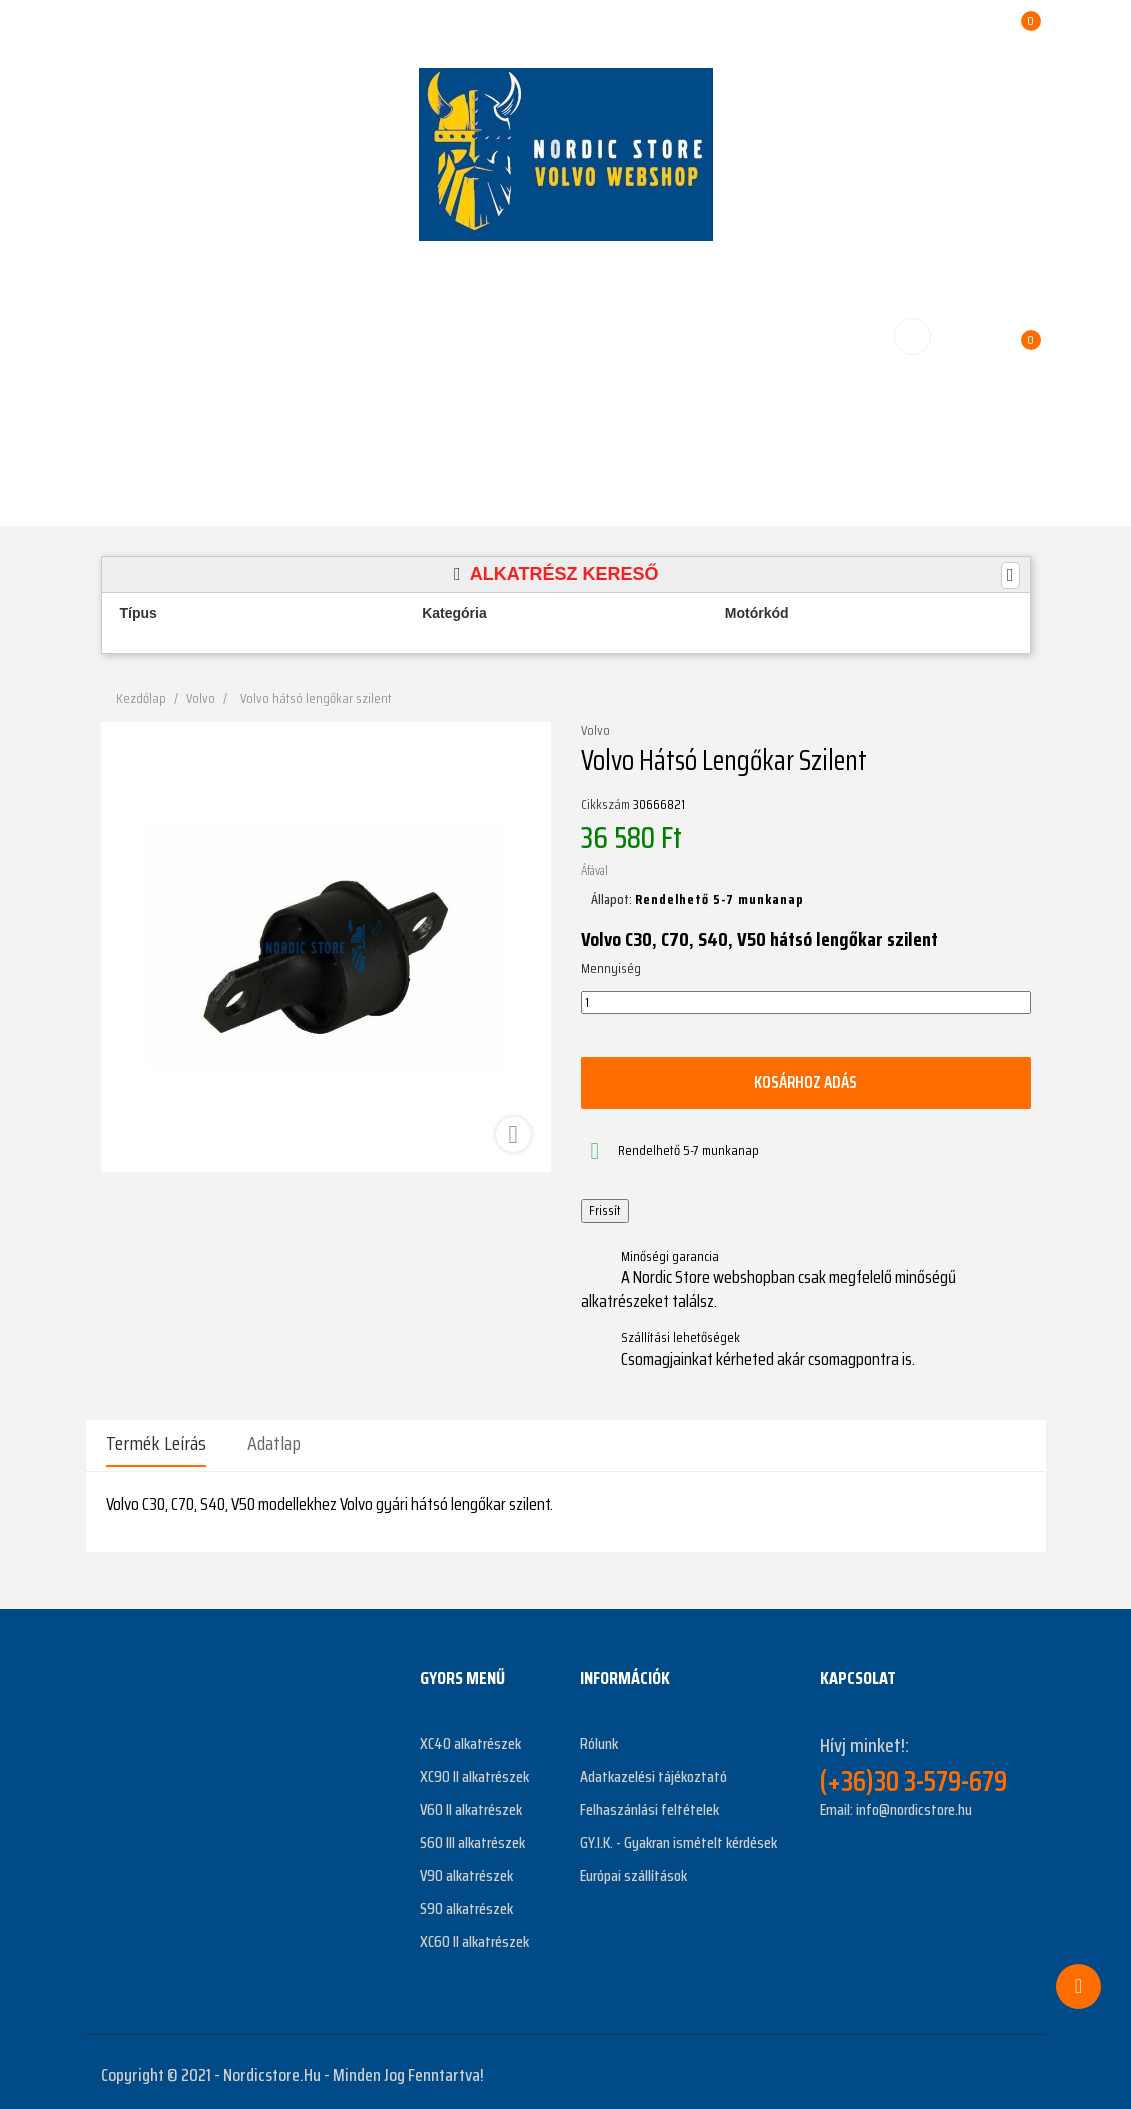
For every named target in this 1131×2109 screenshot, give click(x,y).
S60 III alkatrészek (472, 1836)
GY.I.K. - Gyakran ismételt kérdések (678, 1836)
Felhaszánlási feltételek (649, 1803)
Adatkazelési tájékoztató (653, 1770)
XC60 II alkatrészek (474, 1935)
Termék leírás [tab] (156, 1443)
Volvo (595, 731)
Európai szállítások (633, 1869)
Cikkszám (605, 805)
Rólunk (599, 1737)
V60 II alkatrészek (471, 1803)
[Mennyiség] (806, 1003)
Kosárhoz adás (806, 1082)
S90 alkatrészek (466, 1902)
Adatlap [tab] (274, 1443)
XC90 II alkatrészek (474, 1770)
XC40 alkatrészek (470, 1737)
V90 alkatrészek (466, 1869)
